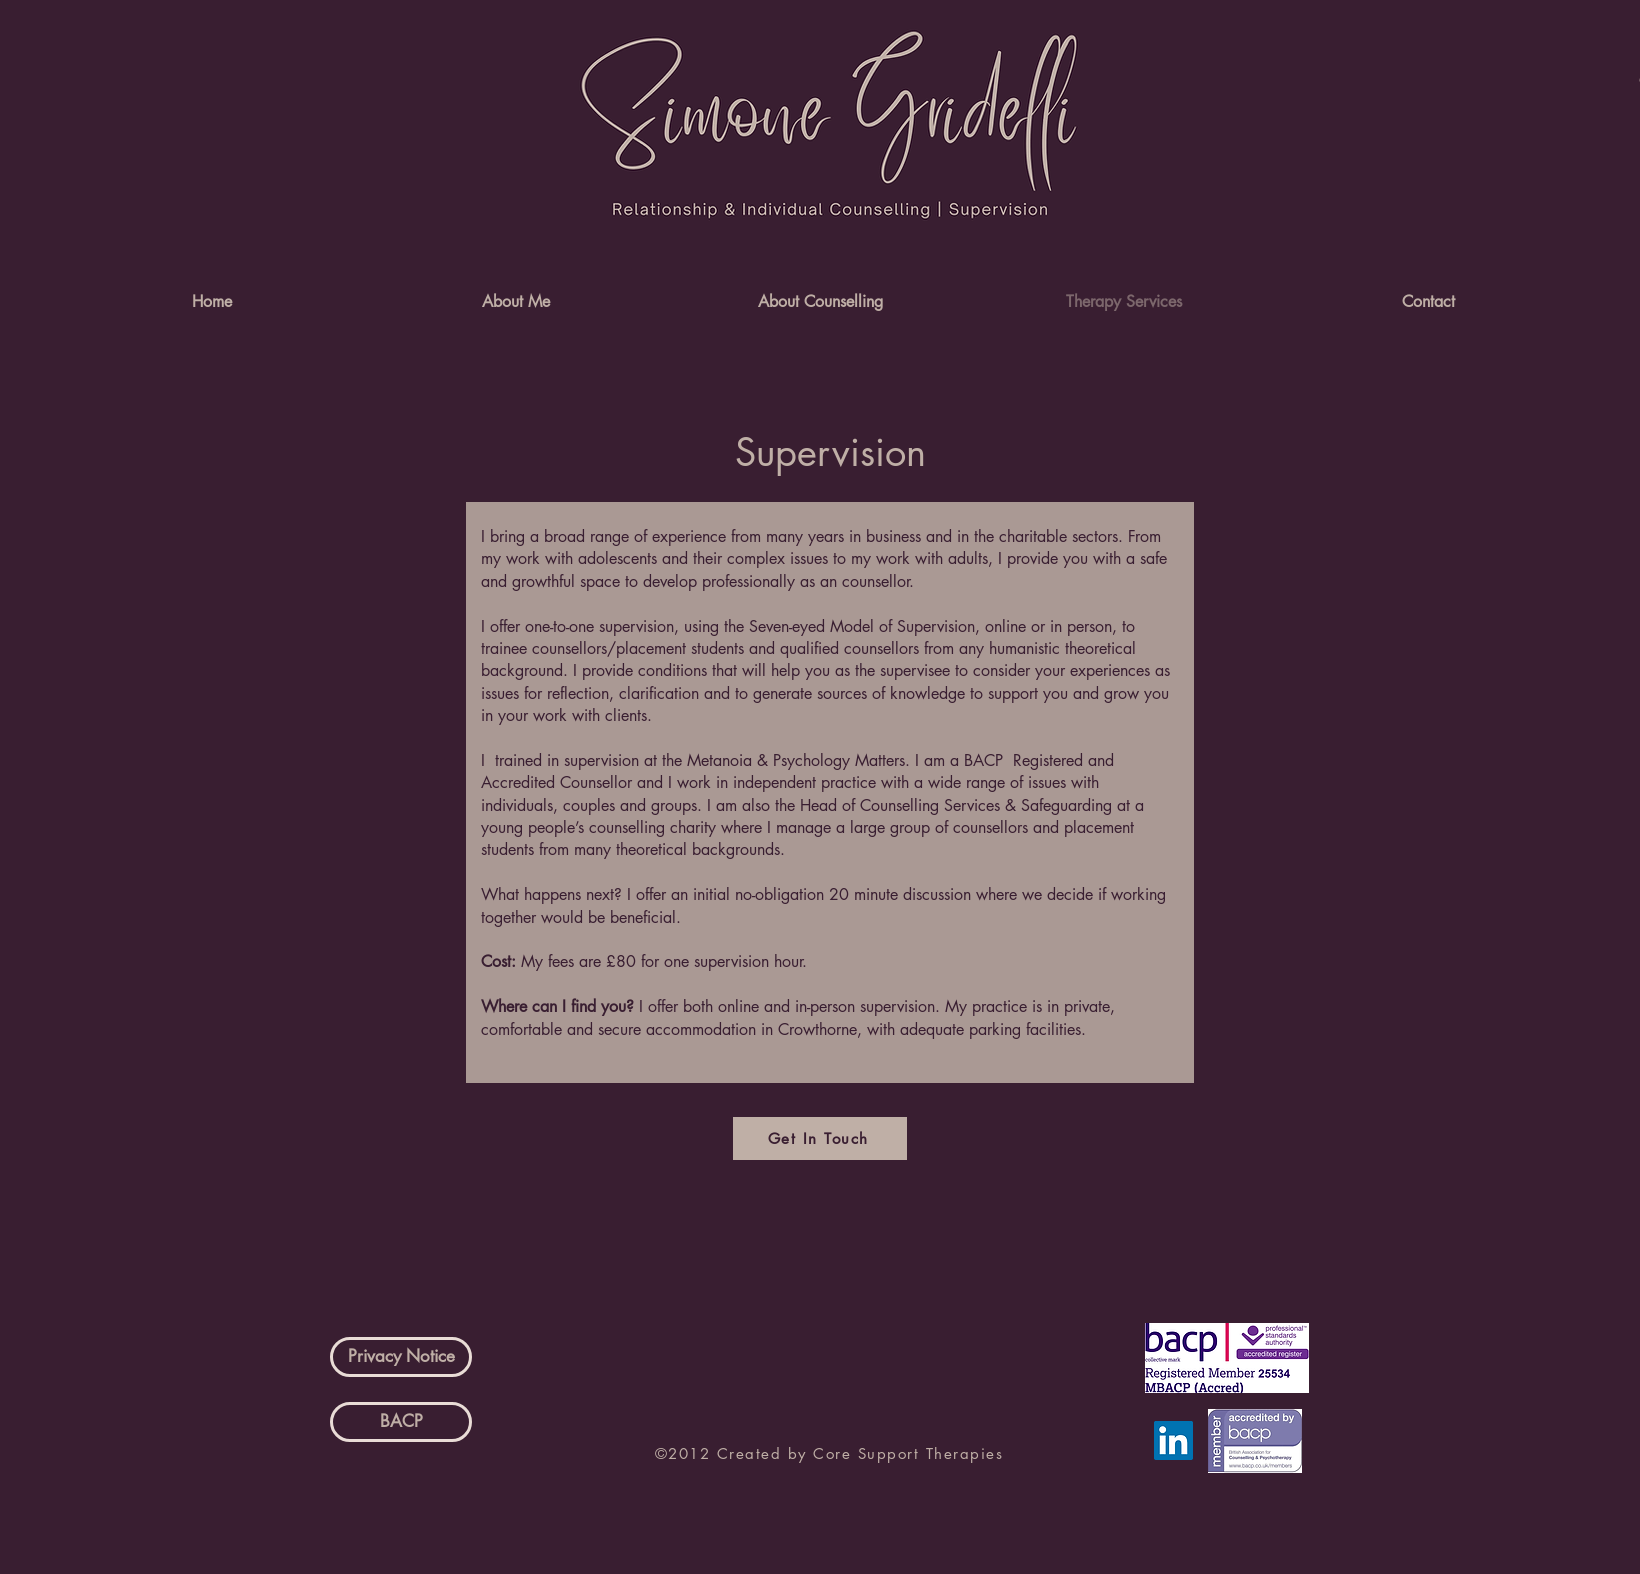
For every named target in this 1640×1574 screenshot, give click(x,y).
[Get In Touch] (820, 1138)
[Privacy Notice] (401, 1357)
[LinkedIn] (1173, 1440)
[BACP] (401, 1422)
